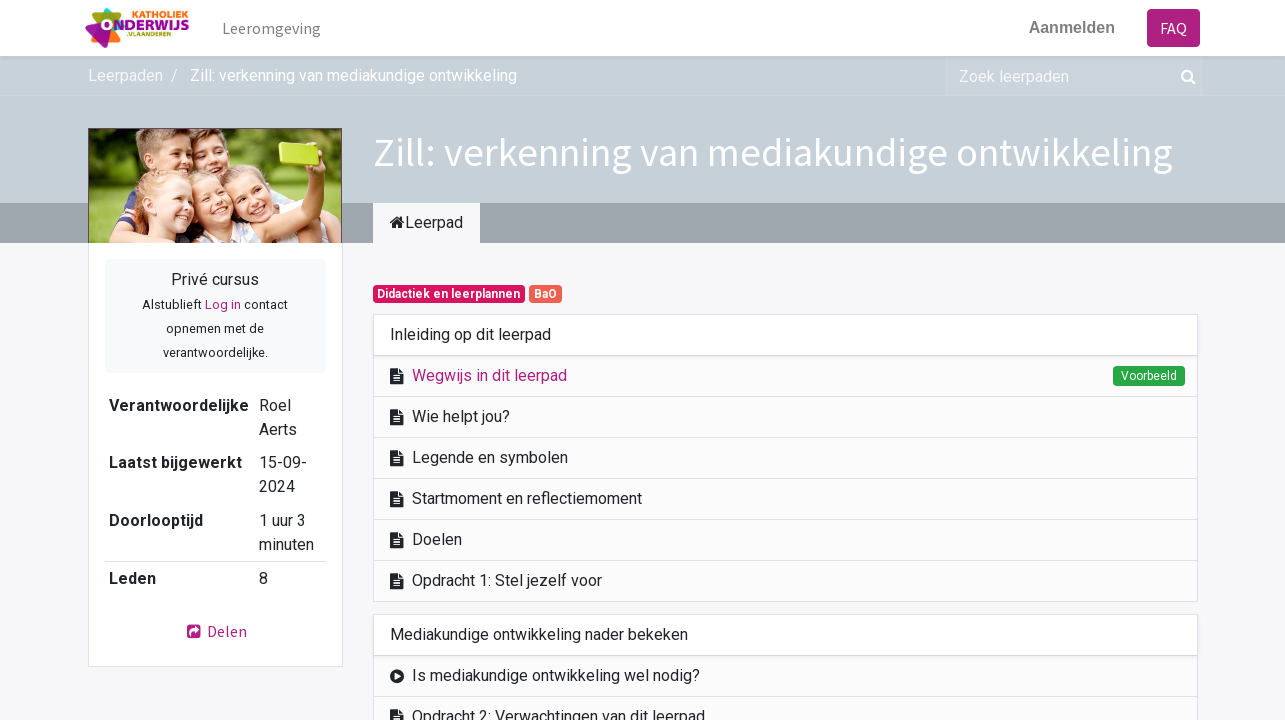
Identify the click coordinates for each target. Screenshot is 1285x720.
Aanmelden (1069, 27)
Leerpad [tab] (426, 222)
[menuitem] (273, 28)
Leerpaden (125, 75)
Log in (223, 304)
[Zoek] (1184, 76)
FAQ (1171, 28)
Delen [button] (215, 631)
